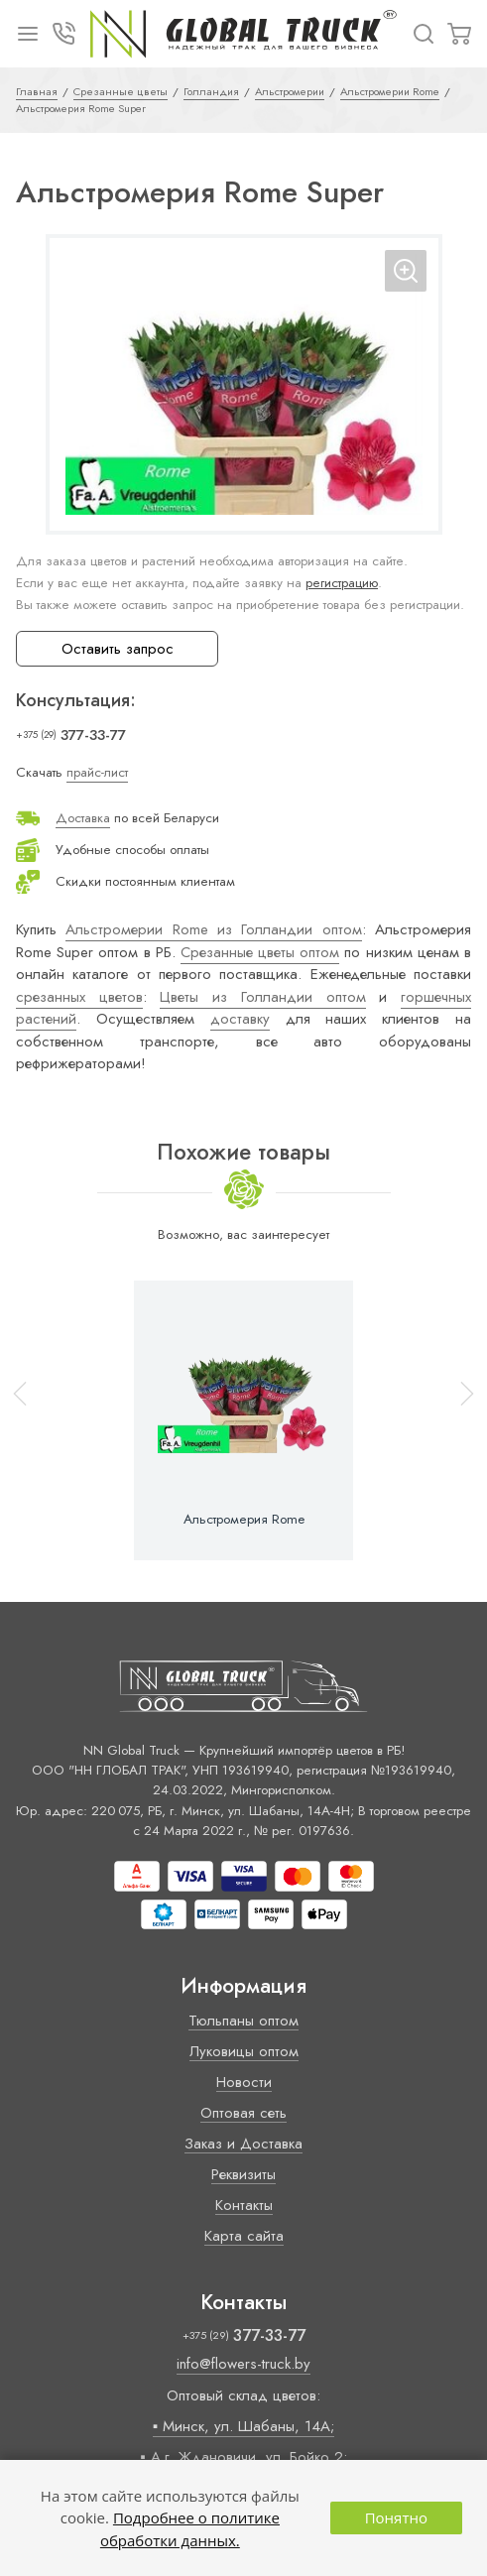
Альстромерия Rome (243, 1520)
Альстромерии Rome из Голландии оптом (213, 929)
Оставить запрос (117, 649)
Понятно (396, 2517)
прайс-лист (97, 772)
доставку (240, 1019)
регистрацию (341, 582)
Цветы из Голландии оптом (262, 997)
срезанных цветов (79, 997)
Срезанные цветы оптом (260, 952)
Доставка (83, 817)
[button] (458, 1420)
